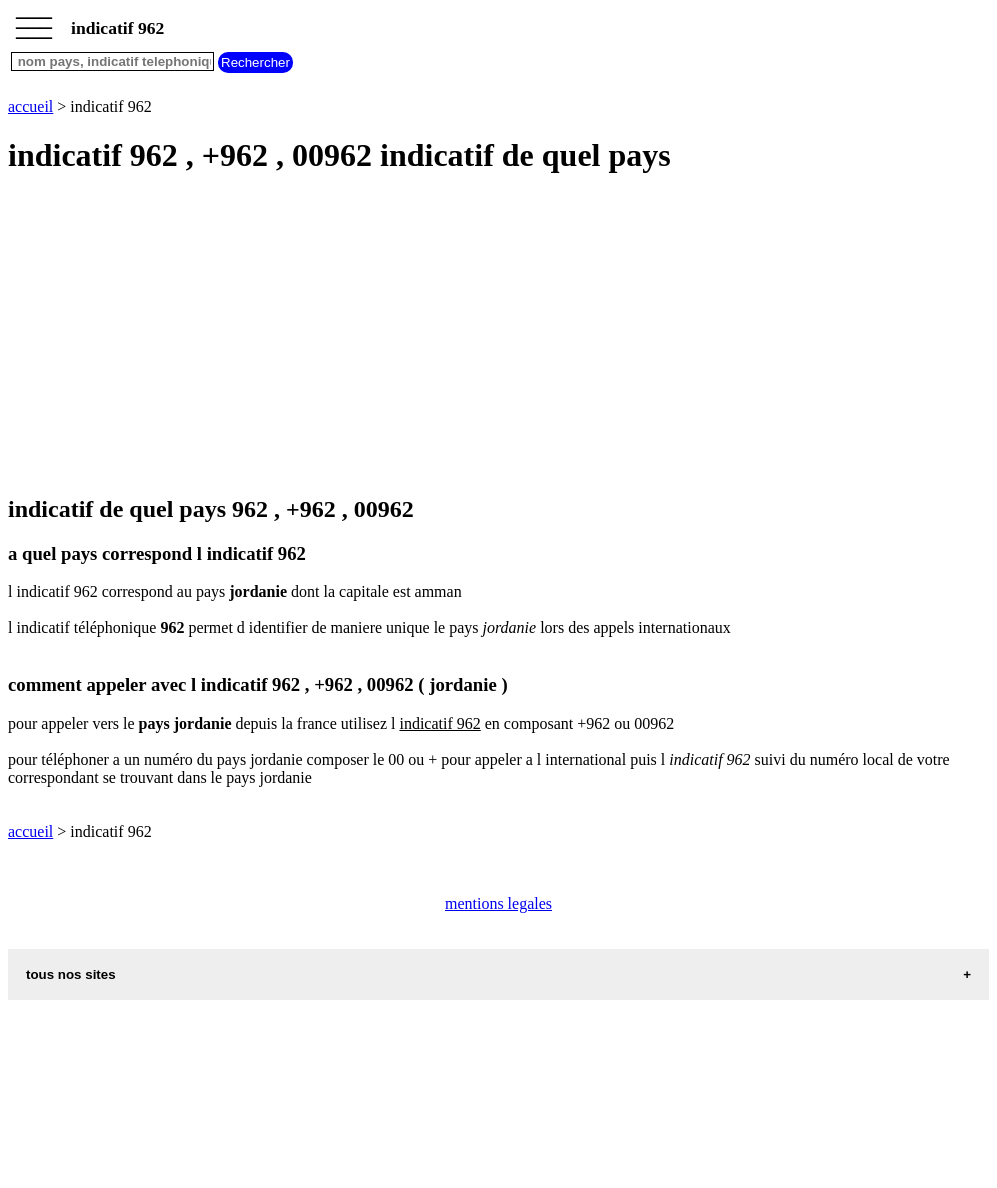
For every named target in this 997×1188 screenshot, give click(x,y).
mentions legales (498, 903)
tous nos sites (71, 974)
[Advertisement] (498, 336)
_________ (34, 22)
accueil (30, 106)
